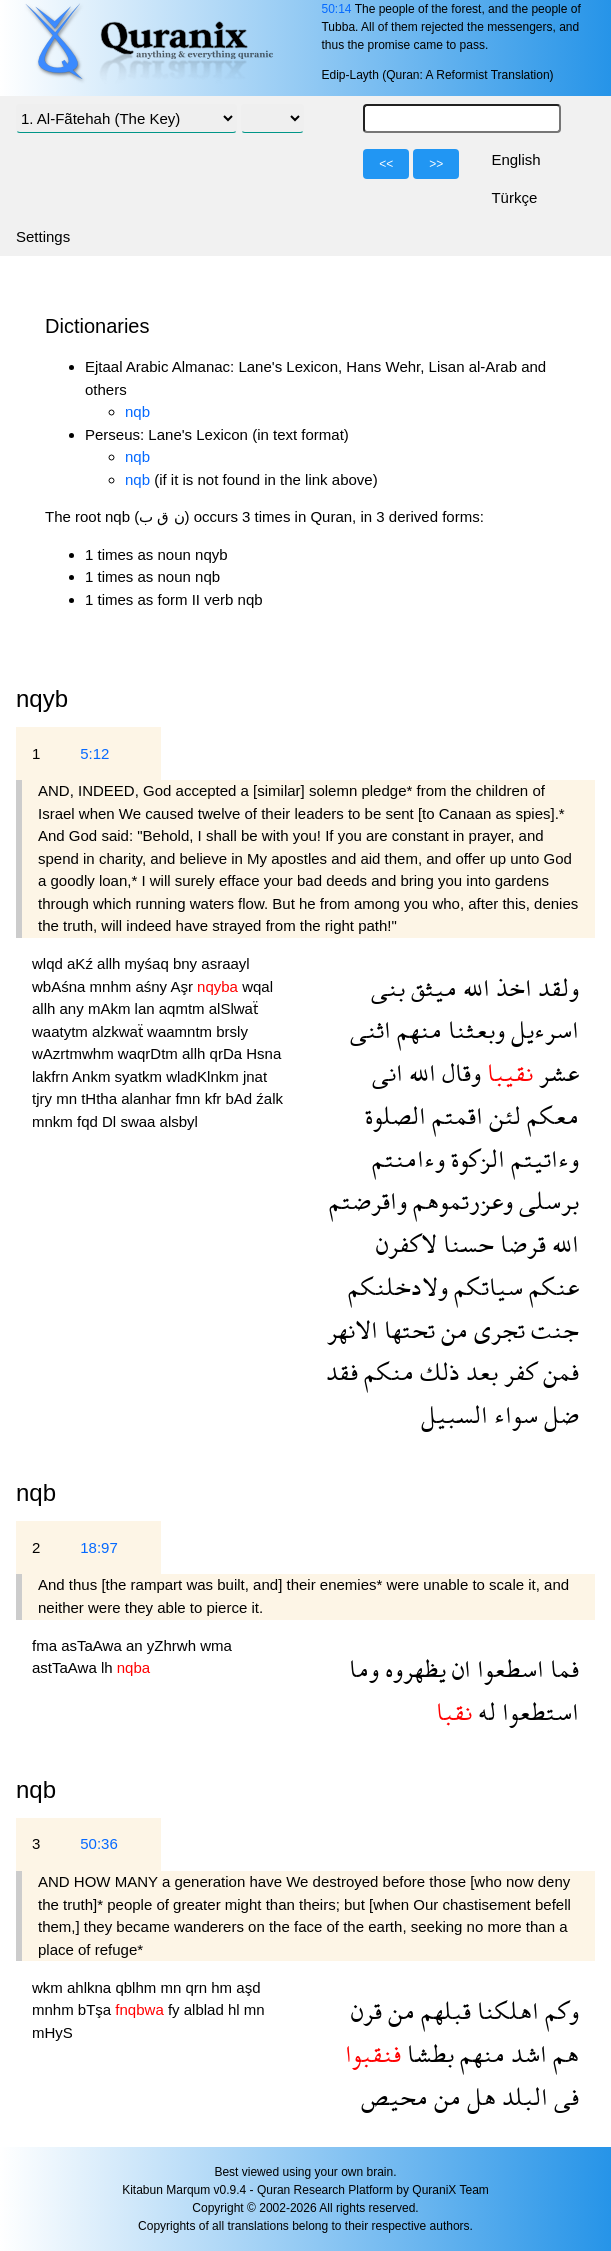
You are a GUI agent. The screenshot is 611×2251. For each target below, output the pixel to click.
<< (386, 164)
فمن (558, 1371)
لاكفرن (406, 1243)
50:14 (336, 9)
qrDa (228, 1053)
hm (223, 1987)
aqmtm (184, 1008)
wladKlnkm (204, 1076)
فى (563, 2096)
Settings (43, 236)
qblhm (137, 1987)
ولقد (555, 987)
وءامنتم (408, 1158)
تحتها (406, 1329)
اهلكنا (505, 2010)
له (484, 1711)
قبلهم (443, 2010)
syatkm (141, 1076)
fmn (189, 1098)
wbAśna (61, 986)
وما (364, 1668)
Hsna (263, 1053)
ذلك (437, 1371)
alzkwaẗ (119, 1031)
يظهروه (412, 1668)
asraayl (225, 963)
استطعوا (537, 1711)
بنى (388, 987)
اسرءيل (542, 1029)
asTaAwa (93, 1645)
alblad (206, 2009)
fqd (89, 1121)
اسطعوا (507, 1668)
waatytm (62, 1031)
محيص (394, 2096)
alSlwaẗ (233, 1008)
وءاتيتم (542, 1158)
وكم (559, 2010)
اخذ (511, 987)
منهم (416, 1029)
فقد (342, 1371)
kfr (215, 1098)
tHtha (101, 1098)
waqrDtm (150, 1053)
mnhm (113, 986)
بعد (479, 1371)
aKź (82, 963)
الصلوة (395, 1115)
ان (458, 1668)
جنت (552, 1329)
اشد (526, 2053)
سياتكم (485, 1286)
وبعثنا (473, 1029)
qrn (198, 1987)
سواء (513, 1414)
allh (111, 963)
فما (561, 1668)
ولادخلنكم (398, 1286)
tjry (44, 1098)
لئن (502, 1115)
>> (436, 164)
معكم (550, 1115)
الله (473, 987)
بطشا (427, 2053)
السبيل (454, 1414)
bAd (240, 1098)
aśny (152, 986)
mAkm (111, 1008)
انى (387, 1072)
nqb (137, 411)
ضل (558, 1414)
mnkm (54, 1121)
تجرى (496, 1329)
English (515, 159)
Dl (111, 1121)
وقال (458, 1072)
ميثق (431, 987)
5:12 (94, 753)
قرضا (520, 1243)
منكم (386, 1371)
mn (68, 1098)
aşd (248, 1987)
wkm (49, 1987)
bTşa (97, 2009)
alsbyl (179, 1121)
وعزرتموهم (460, 1200)
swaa (139, 1121)
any (74, 1008)
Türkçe (514, 197)
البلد (522, 2096)
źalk (269, 1098)
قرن (366, 2010)
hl (236, 2009)
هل (478, 2096)
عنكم (551, 1286)
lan (147, 1008)
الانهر (352, 1329)
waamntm (181, 1031)
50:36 (99, 1843)
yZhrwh (173, 1645)
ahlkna (91, 1987)
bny (187, 963)
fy (176, 2009)
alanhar (148, 1098)
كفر (517, 1371)
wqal (257, 986)
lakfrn (52, 1076)
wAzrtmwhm (75, 1053)
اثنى (370, 1029)
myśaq (149, 963)
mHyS (52, 2032)
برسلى (546, 1200)
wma (216, 1645)
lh (109, 1667)
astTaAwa (66, 1667)
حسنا (465, 1243)
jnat (255, 1076)
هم (563, 2053)
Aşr (183, 986)
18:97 (99, 1547)
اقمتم (454, 1115)
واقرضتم (368, 1200)
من (451, 1329)
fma (46, 1645)
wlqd (49, 963)
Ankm (93, 1076)
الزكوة (475, 1158)
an (136, 1645)
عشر (556, 1072)
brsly (232, 1031)
